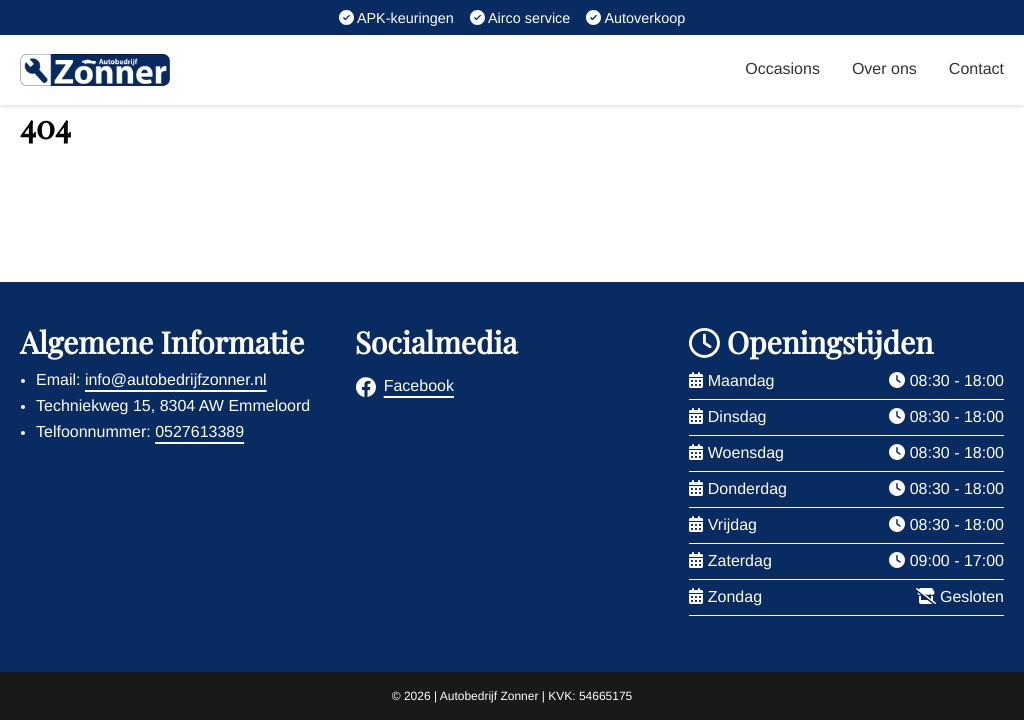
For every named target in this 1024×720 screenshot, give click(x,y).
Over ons (884, 69)
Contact (976, 69)
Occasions (782, 69)
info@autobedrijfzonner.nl (176, 380)
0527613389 (199, 432)
